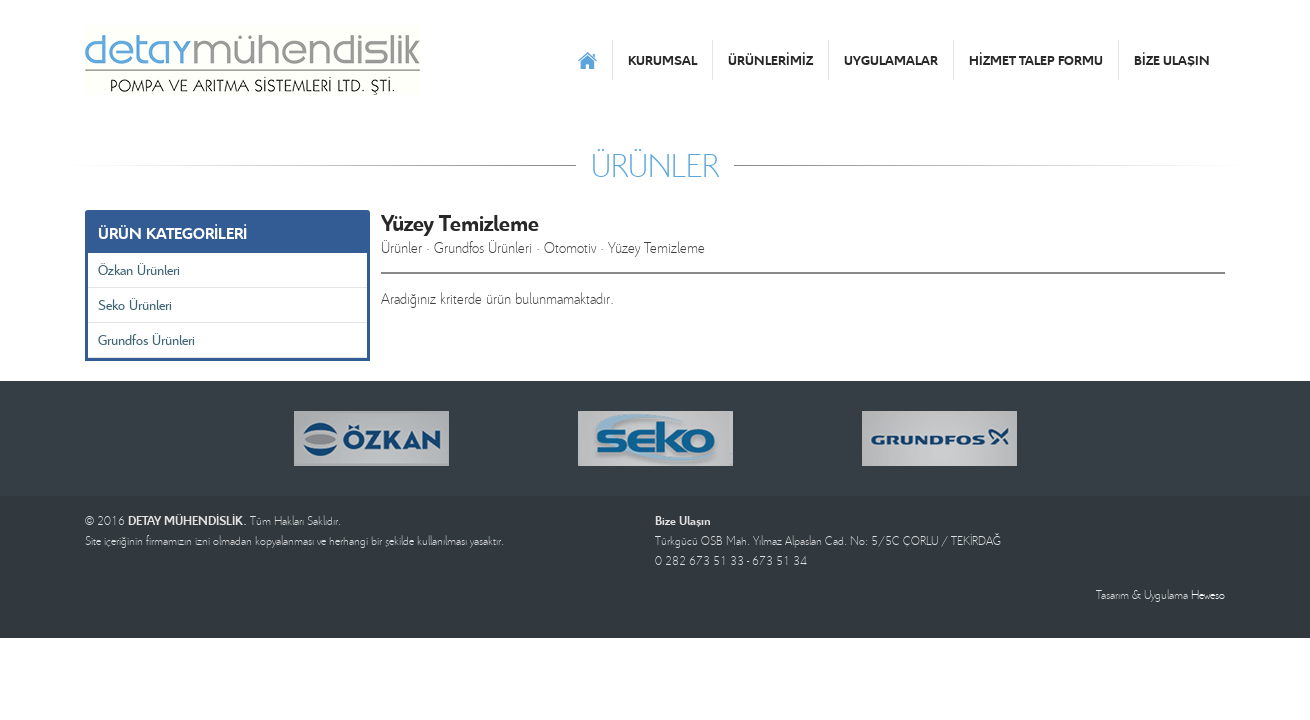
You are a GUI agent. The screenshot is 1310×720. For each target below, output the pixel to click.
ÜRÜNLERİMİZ (770, 60)
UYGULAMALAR (891, 60)
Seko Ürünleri (135, 304)
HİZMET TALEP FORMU (1036, 60)
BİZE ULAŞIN (1172, 60)
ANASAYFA (587, 60)
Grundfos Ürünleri (146, 339)
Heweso (1208, 594)
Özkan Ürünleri (139, 269)
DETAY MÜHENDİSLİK (252, 60)
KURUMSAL (662, 60)
